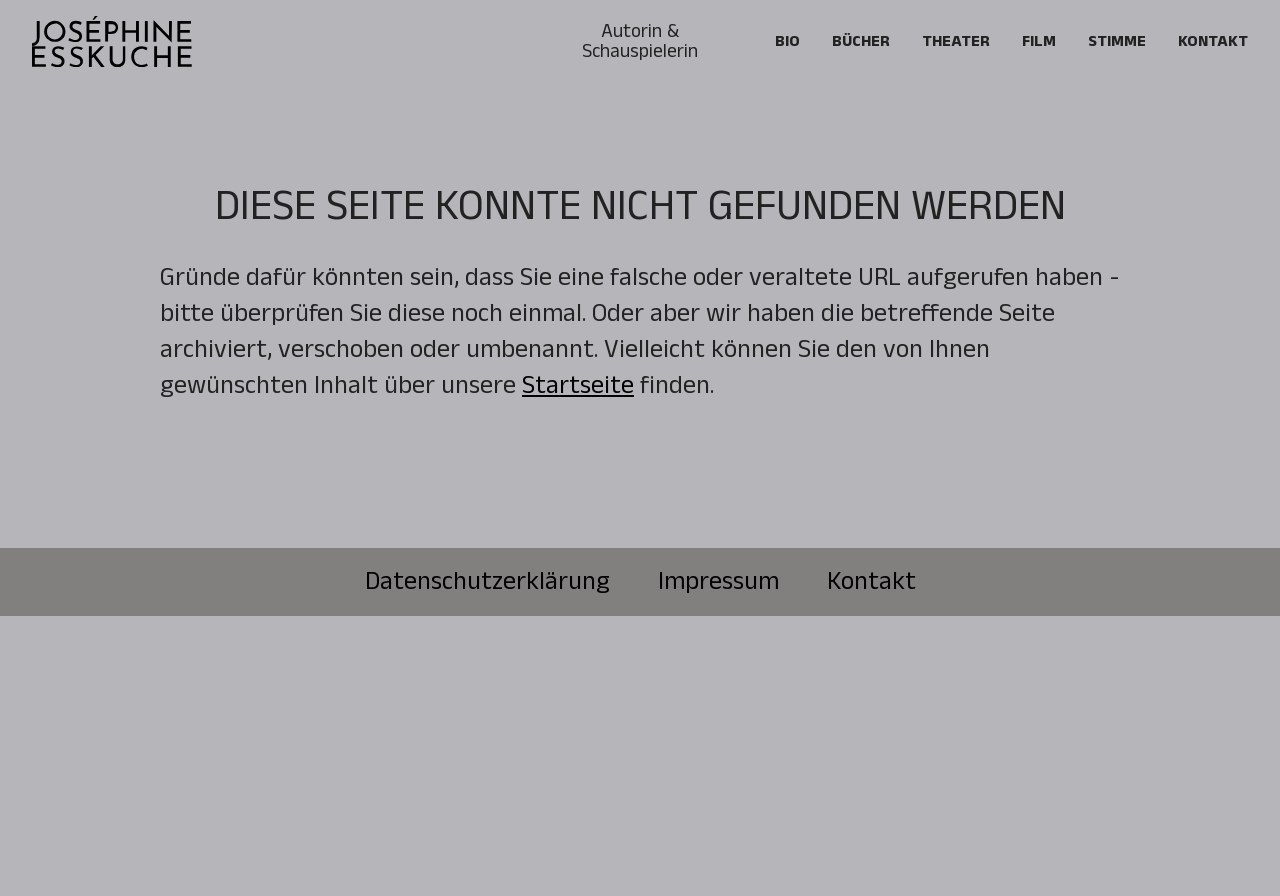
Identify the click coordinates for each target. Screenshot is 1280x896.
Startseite (578, 385)
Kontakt (1213, 42)
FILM (1039, 42)
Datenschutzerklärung (487, 582)
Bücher (861, 42)
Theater (956, 42)
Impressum (718, 582)
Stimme (1117, 42)
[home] (112, 41)
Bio (787, 42)
